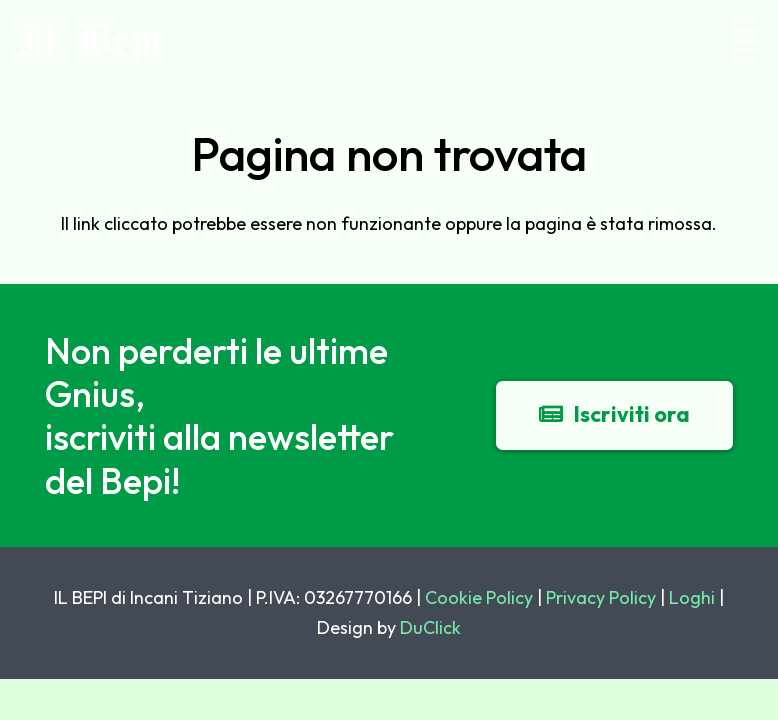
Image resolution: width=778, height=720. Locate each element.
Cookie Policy (479, 597)
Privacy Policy (601, 597)
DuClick (430, 627)
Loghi (692, 597)
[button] (746, 40)
